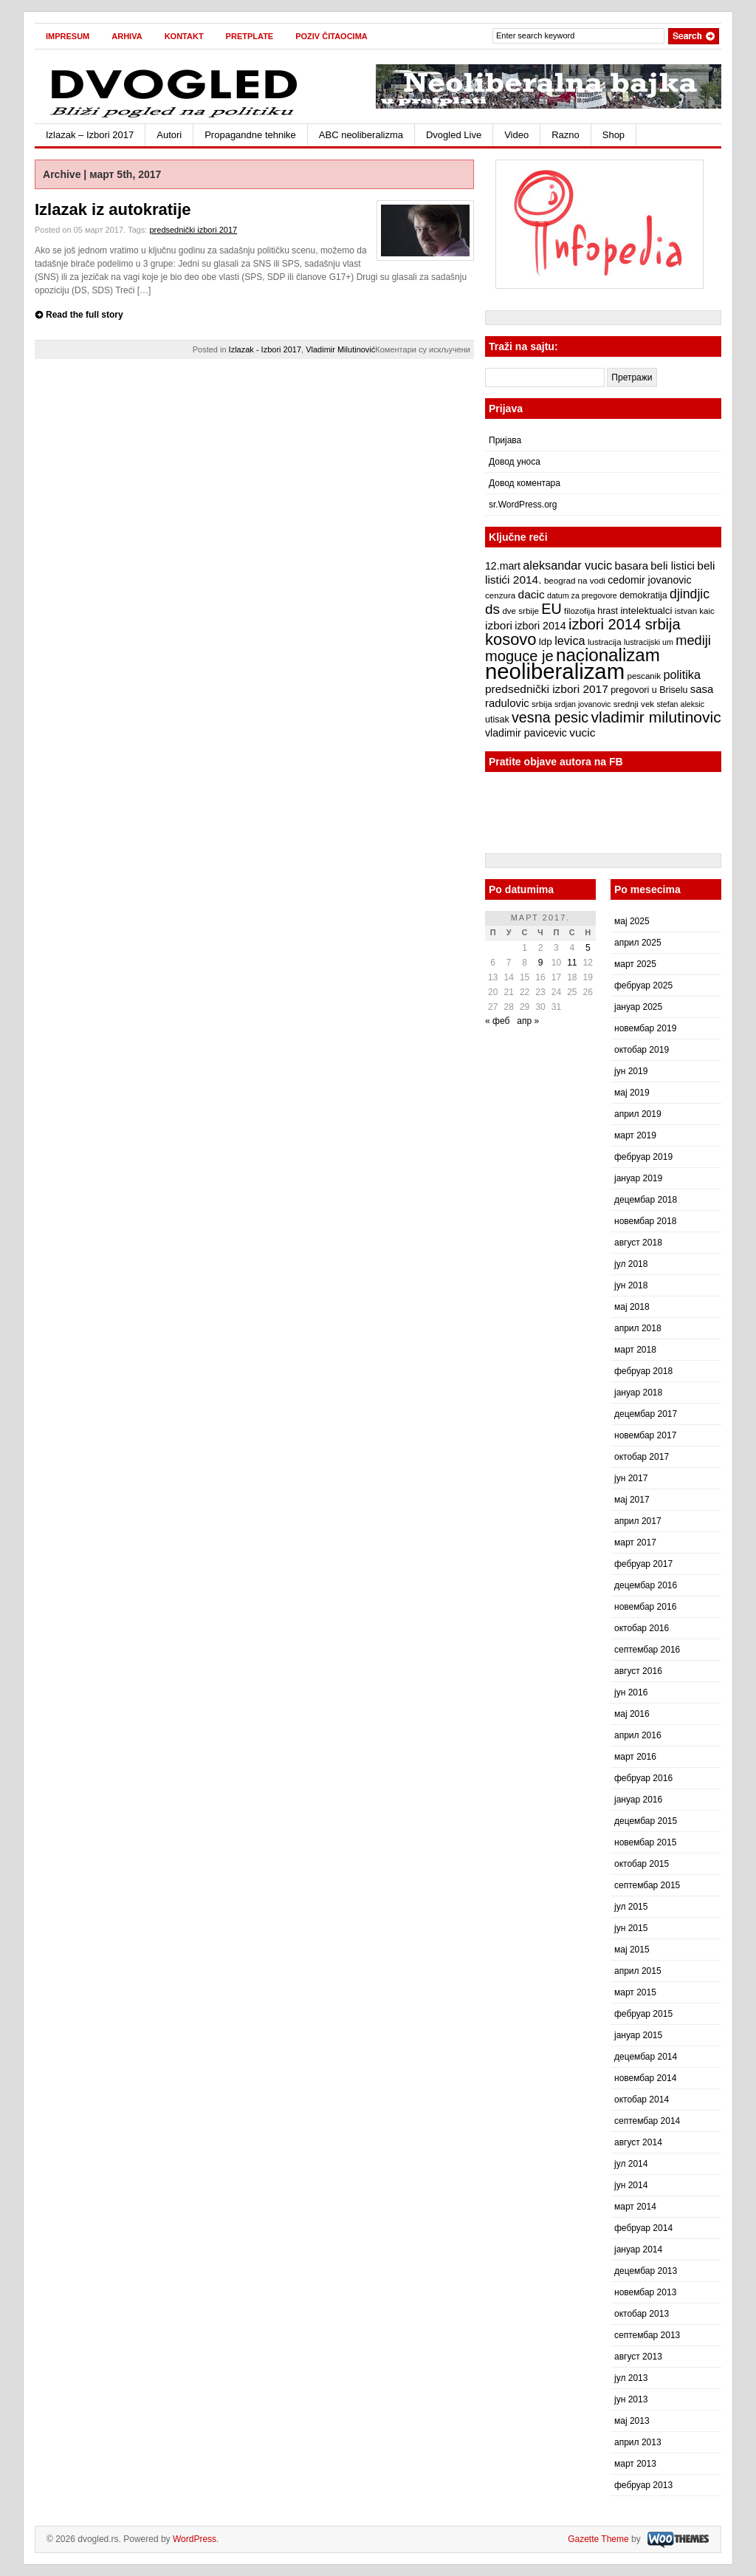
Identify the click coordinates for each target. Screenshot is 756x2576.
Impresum (67, 36)
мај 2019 (632, 1092)
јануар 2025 (638, 1007)
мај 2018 (632, 1307)
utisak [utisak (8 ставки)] (497, 719)
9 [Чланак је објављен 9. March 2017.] (540, 962)
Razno (565, 134)
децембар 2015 (645, 1821)
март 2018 (635, 1350)
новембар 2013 (645, 2292)
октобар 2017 (641, 1457)
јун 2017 (630, 1478)
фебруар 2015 (643, 2014)
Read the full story (84, 315)
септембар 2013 (647, 2335)
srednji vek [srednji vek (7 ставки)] (634, 704)
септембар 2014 (647, 2121)
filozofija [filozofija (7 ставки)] (579, 611)
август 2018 (638, 1242)
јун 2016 (630, 1692)
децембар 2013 (645, 2271)
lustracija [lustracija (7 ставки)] (605, 642)
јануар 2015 (638, 2035)
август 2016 (638, 1671)
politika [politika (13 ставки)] (682, 674)
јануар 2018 (638, 1392)
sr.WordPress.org (523, 504)
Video (516, 134)
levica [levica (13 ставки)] (569, 640)
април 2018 (638, 1328)
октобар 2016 (641, 1628)
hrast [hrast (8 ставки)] (607, 611)
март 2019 (635, 1135)
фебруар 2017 (643, 1564)
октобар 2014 (641, 2099)
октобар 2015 (641, 1864)
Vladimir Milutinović (340, 349)
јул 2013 (630, 2378)
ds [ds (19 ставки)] (492, 609)
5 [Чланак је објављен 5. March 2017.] (588, 948)
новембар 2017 (645, 1435)
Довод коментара (524, 483)
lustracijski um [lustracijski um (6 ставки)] (648, 642)
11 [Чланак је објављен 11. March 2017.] (572, 962)
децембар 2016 (645, 1585)
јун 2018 (630, 1285)
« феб (497, 1021)
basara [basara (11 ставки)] (631, 566)
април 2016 (638, 1735)
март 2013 (635, 2464)
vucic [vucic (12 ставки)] (582, 732)
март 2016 (635, 1757)
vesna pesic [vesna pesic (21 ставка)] (550, 717)
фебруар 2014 (643, 2228)
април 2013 (638, 2442)
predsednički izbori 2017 (193, 229)
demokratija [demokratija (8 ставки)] (643, 595)
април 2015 (638, 1971)
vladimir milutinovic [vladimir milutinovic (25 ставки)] (656, 716)
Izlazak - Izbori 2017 (265, 349)
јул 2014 (630, 2164)
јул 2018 (630, 1264)
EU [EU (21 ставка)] (551, 609)
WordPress (194, 2539)
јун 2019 (630, 1071)
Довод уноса (514, 462)
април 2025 (638, 942)
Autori (169, 134)
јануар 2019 (638, 1178)
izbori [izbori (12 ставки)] (498, 625)
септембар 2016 (647, 1649)
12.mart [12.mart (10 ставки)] (502, 566)
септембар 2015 (647, 1885)
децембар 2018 (645, 1200)
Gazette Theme (598, 2539)
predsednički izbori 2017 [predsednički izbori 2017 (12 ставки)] (546, 689)
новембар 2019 (645, 1028)
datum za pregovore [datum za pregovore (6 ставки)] (582, 595)
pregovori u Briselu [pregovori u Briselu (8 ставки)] (649, 690)
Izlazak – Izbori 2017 (90, 134)
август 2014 (638, 2142)
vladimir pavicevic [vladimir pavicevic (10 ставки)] (526, 733)
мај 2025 (632, 921)
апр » (528, 1021)
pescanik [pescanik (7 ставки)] (644, 676)
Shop (613, 134)
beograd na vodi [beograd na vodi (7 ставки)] (574, 580)
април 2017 (638, 1521)
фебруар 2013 (643, 2485)
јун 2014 (630, 2185)
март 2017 (635, 1542)
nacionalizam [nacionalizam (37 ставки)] (608, 655)
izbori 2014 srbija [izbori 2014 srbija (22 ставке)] (624, 624)
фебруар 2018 (643, 1371)
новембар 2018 (645, 1221)
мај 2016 (632, 1714)
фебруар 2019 (643, 1157)
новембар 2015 (645, 1842)
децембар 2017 (645, 1414)
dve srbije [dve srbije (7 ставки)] (520, 611)
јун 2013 (630, 2399)
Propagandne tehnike (250, 134)
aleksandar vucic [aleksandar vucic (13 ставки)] (567, 565)
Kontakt (184, 36)
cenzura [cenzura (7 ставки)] (500, 595)
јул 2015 (630, 1907)
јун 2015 (630, 1928)
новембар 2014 (645, 2078)
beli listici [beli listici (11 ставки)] (672, 566)
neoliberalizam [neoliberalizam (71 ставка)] (555, 671)
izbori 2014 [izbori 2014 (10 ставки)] (540, 626)
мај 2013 (632, 2421)
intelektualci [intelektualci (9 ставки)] (646, 610)
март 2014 (635, 2206)
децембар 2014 (645, 2056)
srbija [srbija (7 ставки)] (542, 704)
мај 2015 (632, 1949)
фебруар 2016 (643, 1778)
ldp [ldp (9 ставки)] (545, 641)
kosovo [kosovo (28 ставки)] (511, 639)
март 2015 (635, 1992)
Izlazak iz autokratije (113, 209)
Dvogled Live (453, 134)
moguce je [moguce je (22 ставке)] (519, 656)
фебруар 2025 (643, 985)
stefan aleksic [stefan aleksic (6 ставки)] (680, 704)
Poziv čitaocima (331, 36)
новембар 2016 (645, 1607)
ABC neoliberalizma (361, 134)
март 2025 (635, 964)
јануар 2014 (638, 2249)
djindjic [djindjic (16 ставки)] (689, 594)
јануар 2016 (638, 1799)
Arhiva (126, 36)
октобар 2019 (641, 1050)
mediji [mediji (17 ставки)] (693, 640)
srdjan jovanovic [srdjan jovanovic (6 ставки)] (582, 704)
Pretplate (250, 36)
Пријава (505, 440)
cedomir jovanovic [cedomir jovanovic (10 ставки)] (649, 580)
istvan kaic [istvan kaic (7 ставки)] (695, 611)
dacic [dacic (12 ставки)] (531, 594)
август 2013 (638, 2356)
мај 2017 (632, 1499)
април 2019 (638, 1114)
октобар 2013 (641, 2314)
